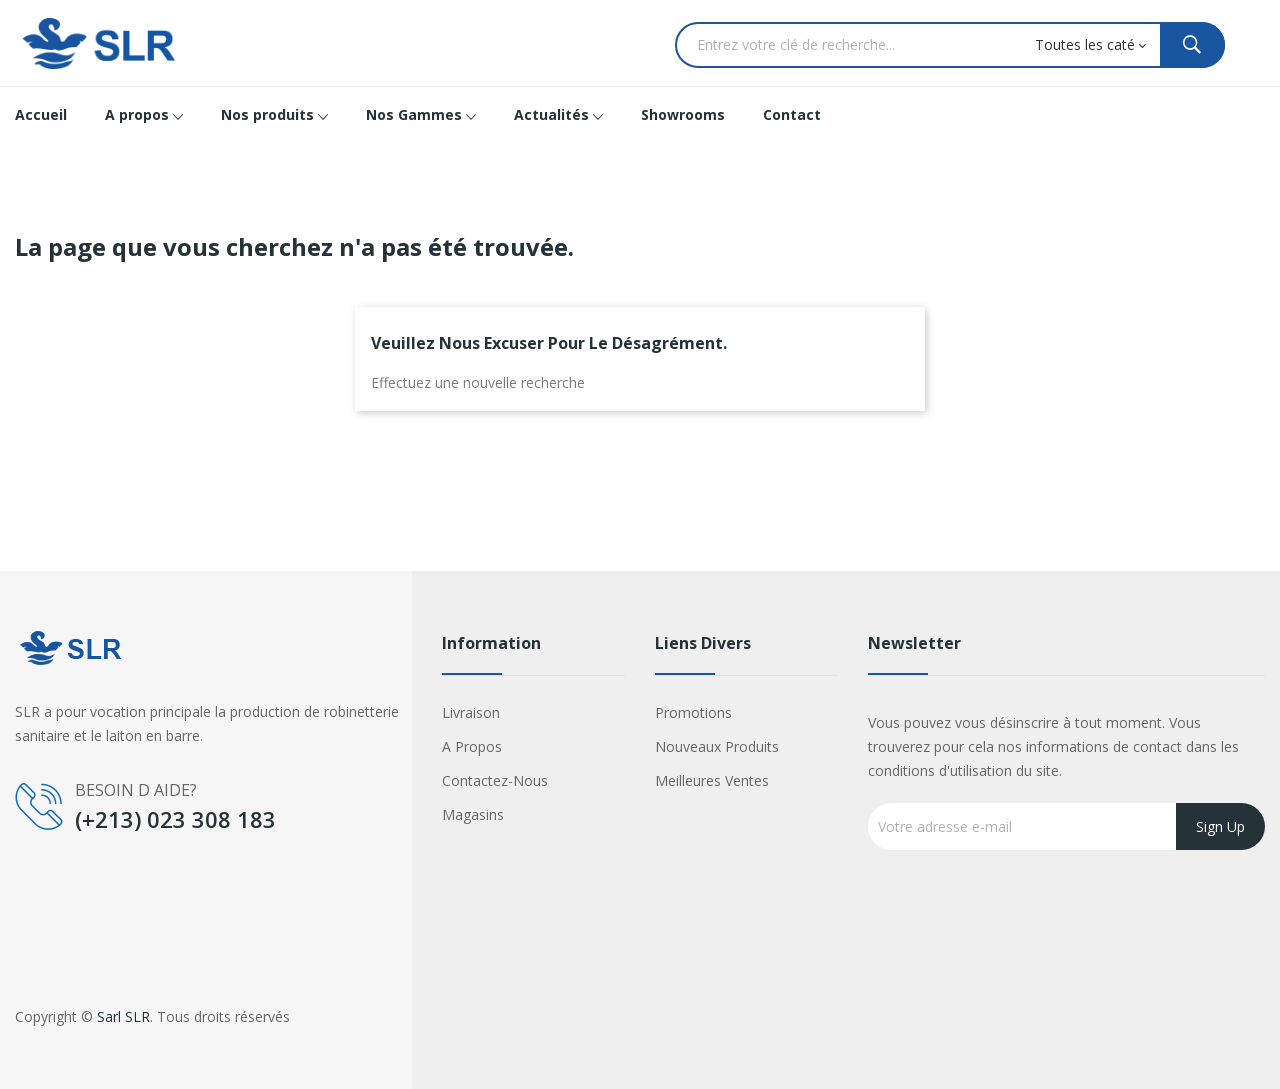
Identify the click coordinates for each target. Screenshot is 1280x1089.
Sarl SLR (123, 1016)
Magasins (473, 814)
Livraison (471, 712)
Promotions (693, 712)
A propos (472, 746)
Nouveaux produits (717, 746)
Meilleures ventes (712, 780)
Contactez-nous (495, 780)
